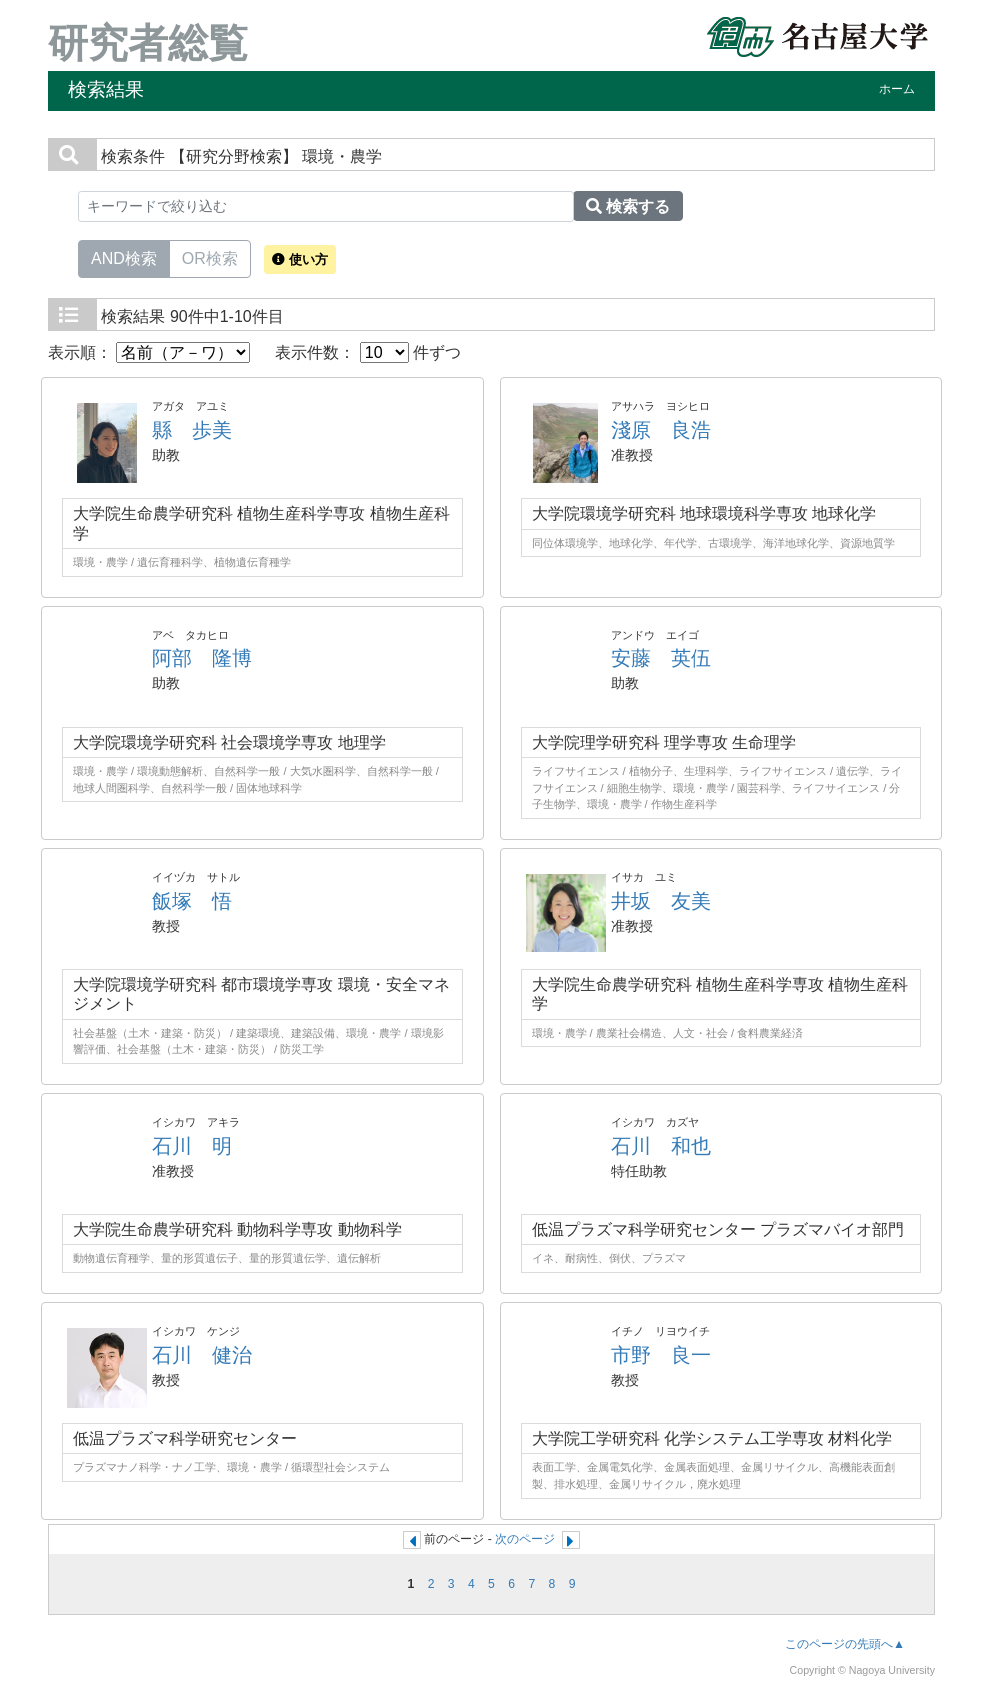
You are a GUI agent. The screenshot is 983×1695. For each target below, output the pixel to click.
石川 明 (192, 1146)
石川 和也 (661, 1146)
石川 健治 (202, 1355)
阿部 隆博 (202, 658)
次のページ (525, 1539)
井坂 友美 (661, 901)
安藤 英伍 (661, 658)
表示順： (149, 352)
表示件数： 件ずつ (368, 352)
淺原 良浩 (661, 430)
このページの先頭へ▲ (845, 1644)
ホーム (897, 89)
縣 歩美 (192, 430)
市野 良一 (661, 1355)
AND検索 (124, 257)
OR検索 (210, 257)
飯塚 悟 (192, 901)
